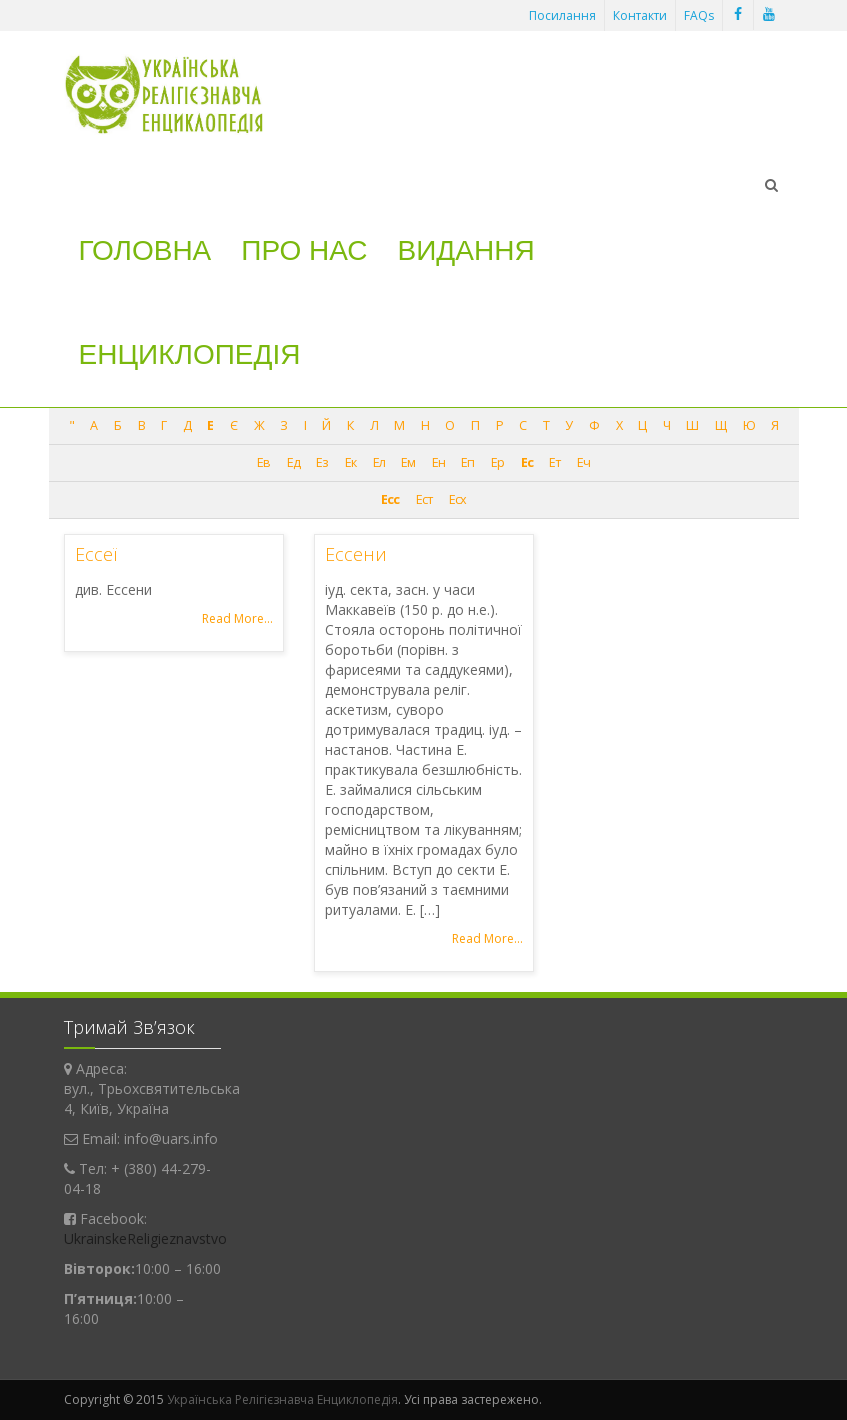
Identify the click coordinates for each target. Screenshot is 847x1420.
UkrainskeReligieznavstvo (145, 1238)
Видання (466, 250)
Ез (322, 462)
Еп (467, 462)
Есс (390, 499)
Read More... (237, 618)
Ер (497, 462)
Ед (293, 462)
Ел (379, 462)
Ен (438, 462)
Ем (408, 462)
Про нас (304, 250)
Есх (457, 499)
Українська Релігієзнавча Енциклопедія (282, 1399)
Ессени (356, 554)
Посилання (562, 15)
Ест (424, 499)
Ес (527, 462)
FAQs (699, 15)
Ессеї (96, 554)
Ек (350, 462)
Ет (554, 462)
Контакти (640, 15)
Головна (145, 250)
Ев (263, 462)
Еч (583, 462)
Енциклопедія (190, 354)
